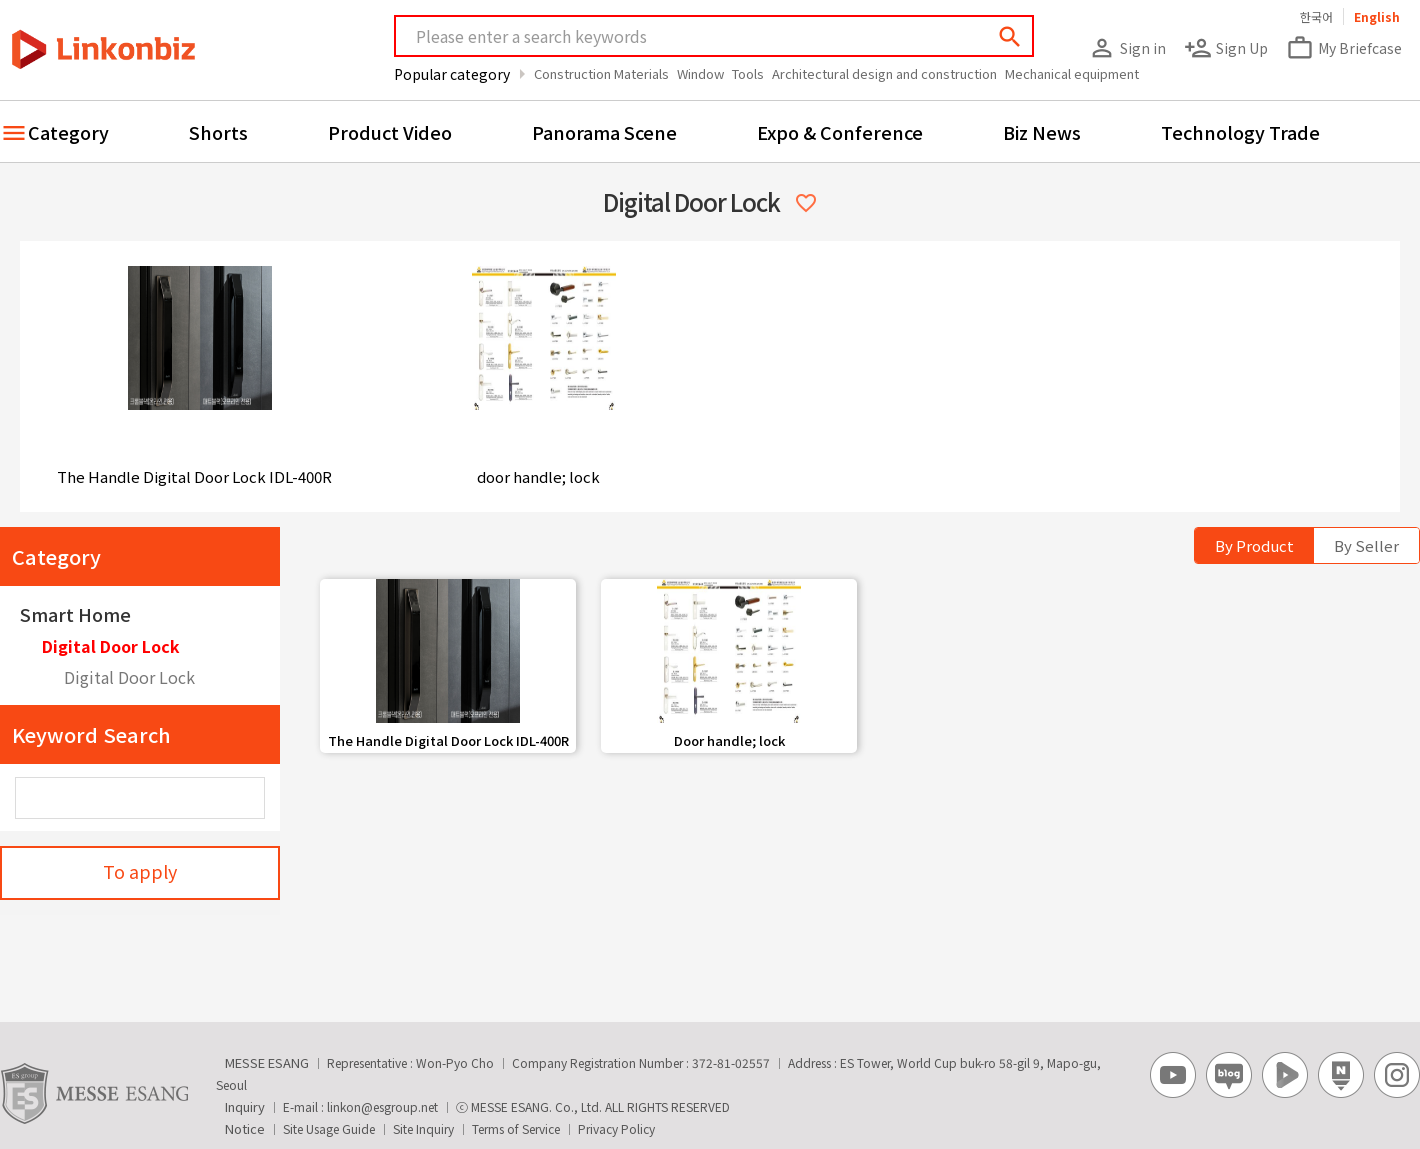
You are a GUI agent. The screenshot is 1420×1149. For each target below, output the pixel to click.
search (1010, 37)
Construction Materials (601, 73)
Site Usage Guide (329, 1128)
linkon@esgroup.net (382, 1106)
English (1377, 16)
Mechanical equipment (1072, 73)
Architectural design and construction (884, 73)
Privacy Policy (616, 1128)
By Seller (1366, 545)
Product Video (390, 132)
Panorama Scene (604, 132)
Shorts (218, 132)
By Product (1254, 545)
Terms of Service (516, 1128)
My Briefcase (1344, 48)
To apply (140, 871)
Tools (748, 73)
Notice (245, 1128)
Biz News (1042, 132)
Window (700, 73)
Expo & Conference (840, 132)
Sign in (1127, 48)
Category (68, 132)
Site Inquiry (423, 1128)
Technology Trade (1240, 132)
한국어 (1316, 16)
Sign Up (1226, 48)
